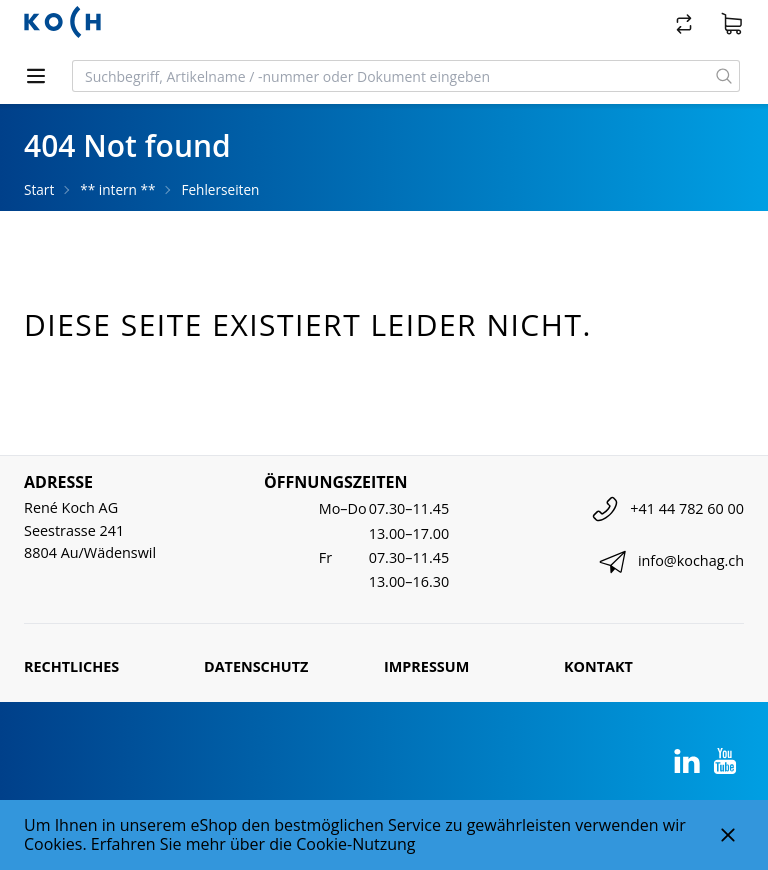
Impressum (426, 666)
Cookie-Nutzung (355, 844)
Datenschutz (256, 666)
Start (39, 189)
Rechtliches (71, 666)
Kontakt (598, 666)
